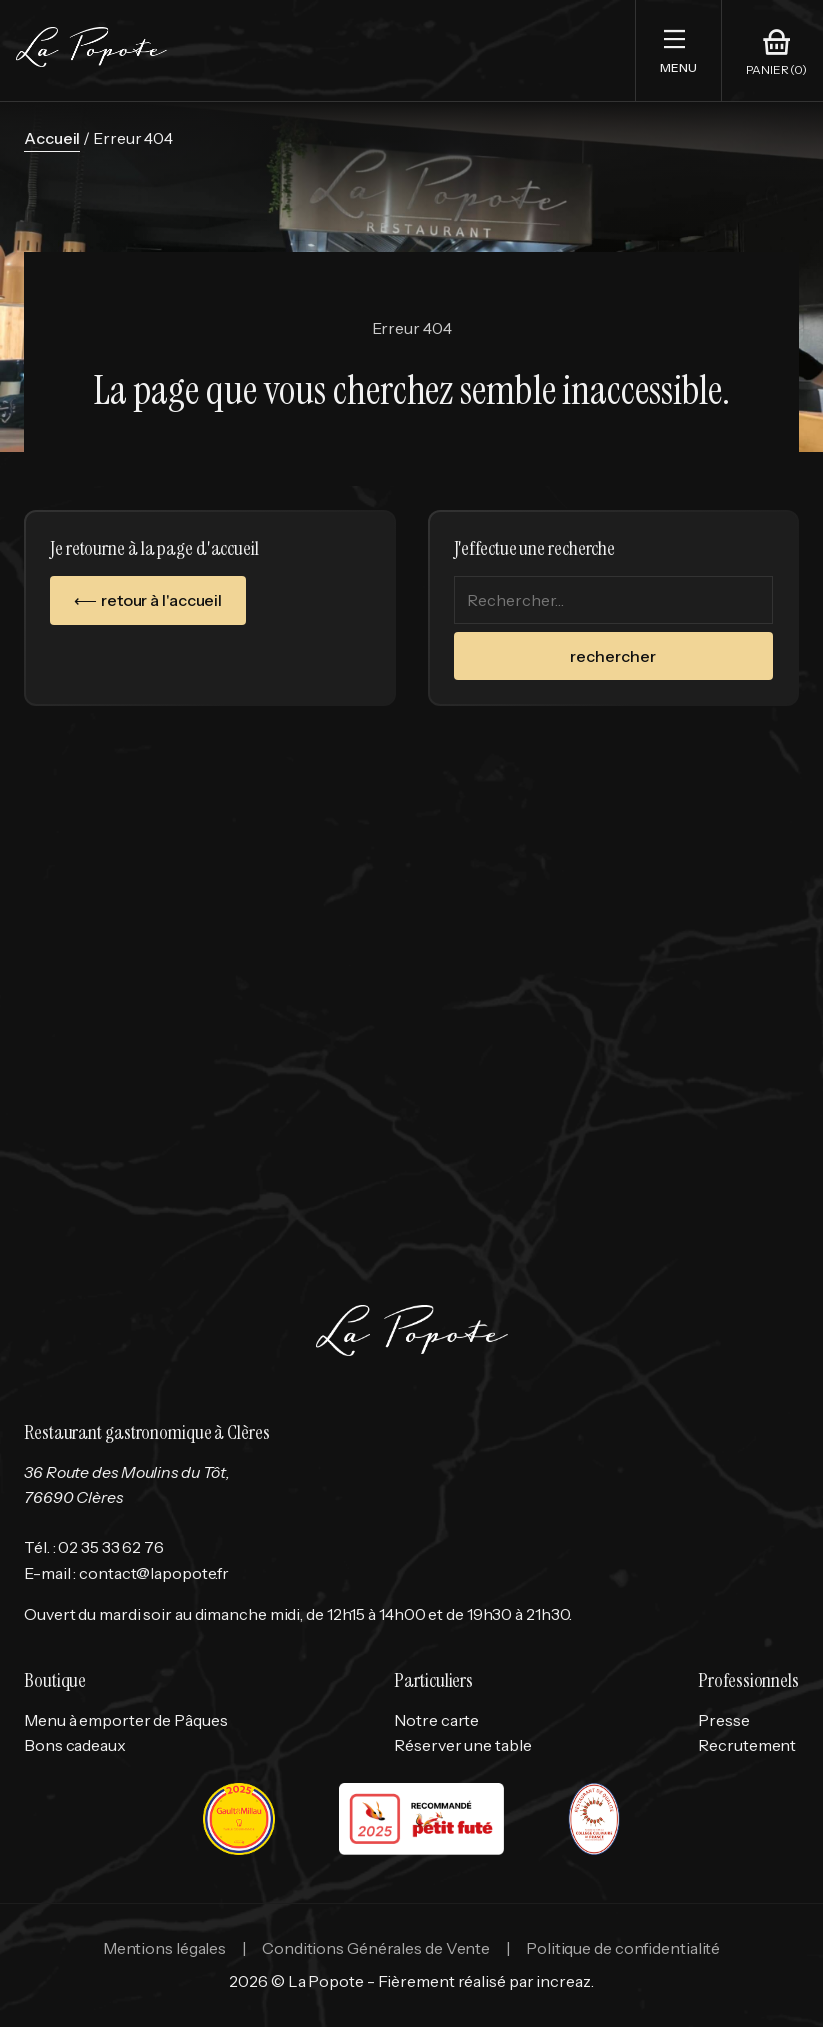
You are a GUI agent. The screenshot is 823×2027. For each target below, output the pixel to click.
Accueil (52, 138)
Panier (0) (776, 70)
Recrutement (747, 1745)
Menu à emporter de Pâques (126, 1720)
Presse (723, 1720)
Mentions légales (164, 1948)
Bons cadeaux (75, 1745)
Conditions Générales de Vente (376, 1948)
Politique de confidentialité (623, 1948)
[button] (678, 50)
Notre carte (436, 1720)
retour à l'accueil (161, 600)
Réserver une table (462, 1745)
